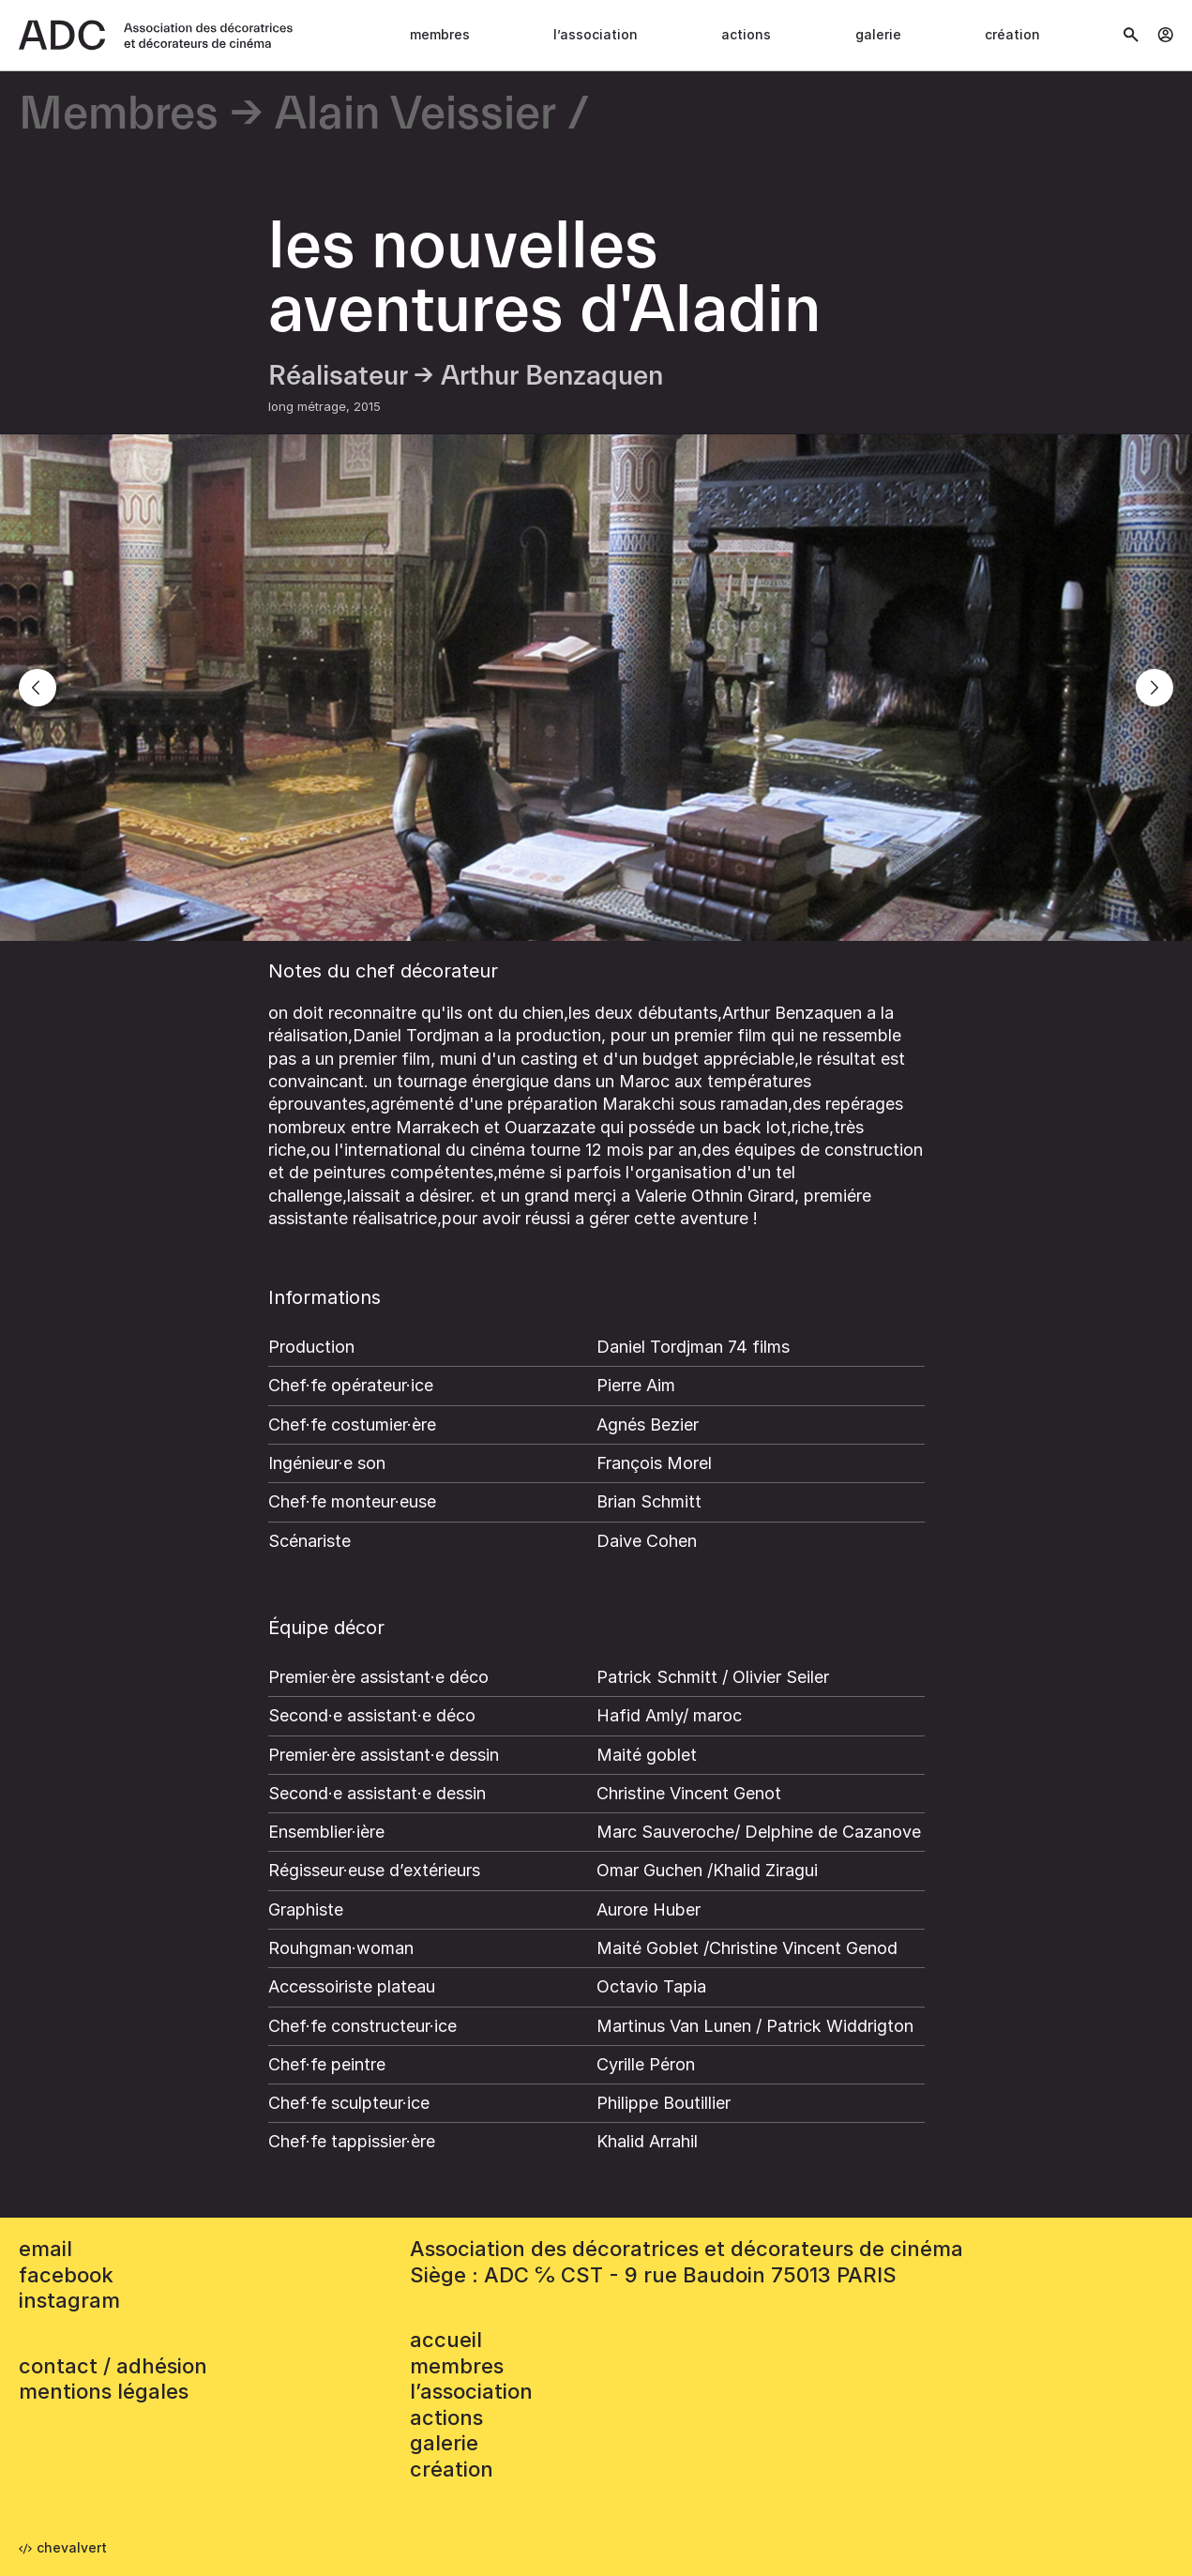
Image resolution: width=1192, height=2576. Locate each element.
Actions (746, 34)
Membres (440, 34)
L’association (595, 34)
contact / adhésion (113, 2366)
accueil (446, 2339)
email (45, 2248)
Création (1012, 34)
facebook (66, 2275)
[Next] (1154, 687)
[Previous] (37, 687)
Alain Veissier (415, 115)
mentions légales (104, 2391)
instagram (69, 2300)
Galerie (878, 34)
